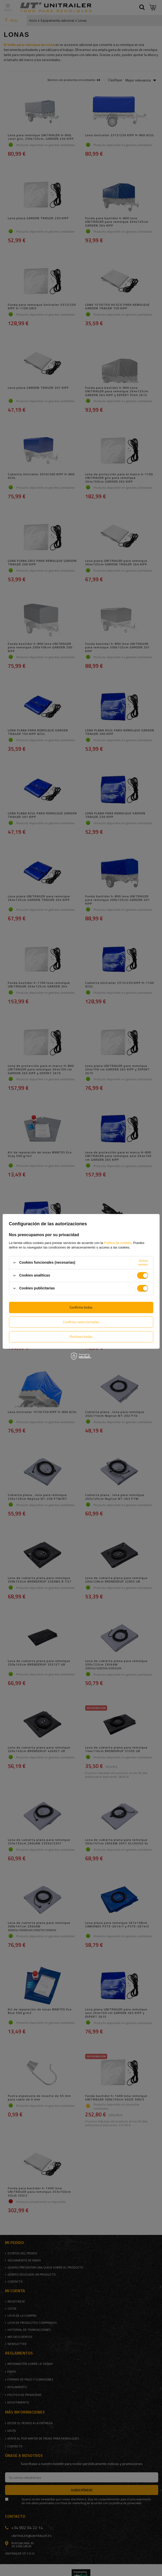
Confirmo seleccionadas (81, 1321)
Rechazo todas (81, 1336)
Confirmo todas (81, 1307)
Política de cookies (117, 1243)
